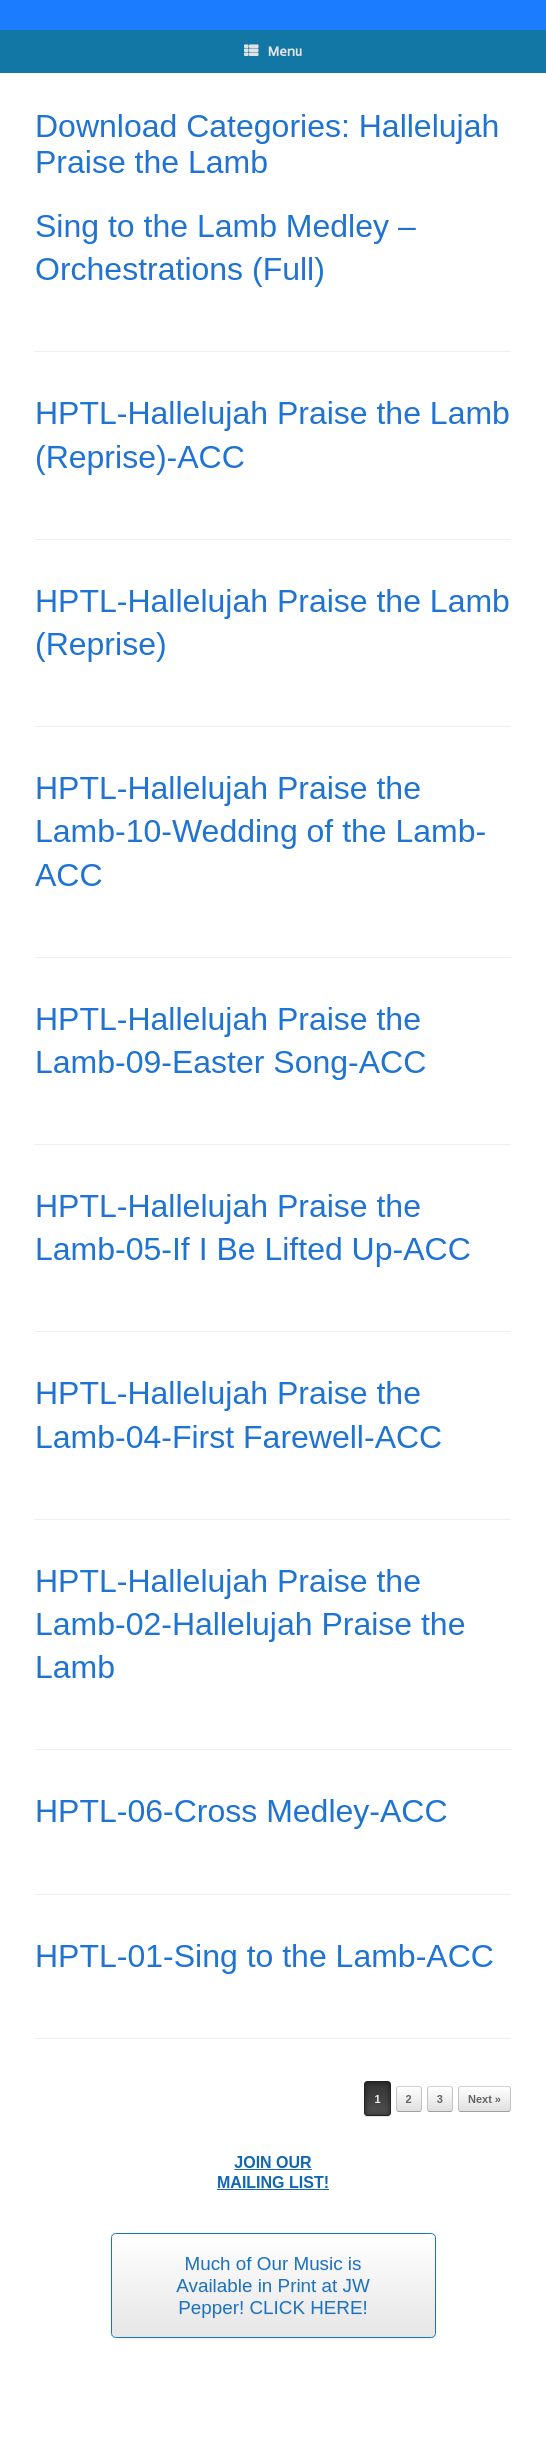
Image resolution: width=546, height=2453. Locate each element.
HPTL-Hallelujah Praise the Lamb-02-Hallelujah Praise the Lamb (250, 1624)
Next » (484, 2099)
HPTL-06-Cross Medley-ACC (241, 1811)
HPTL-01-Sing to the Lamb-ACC (264, 1956)
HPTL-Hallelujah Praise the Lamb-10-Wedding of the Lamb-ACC (260, 831)
